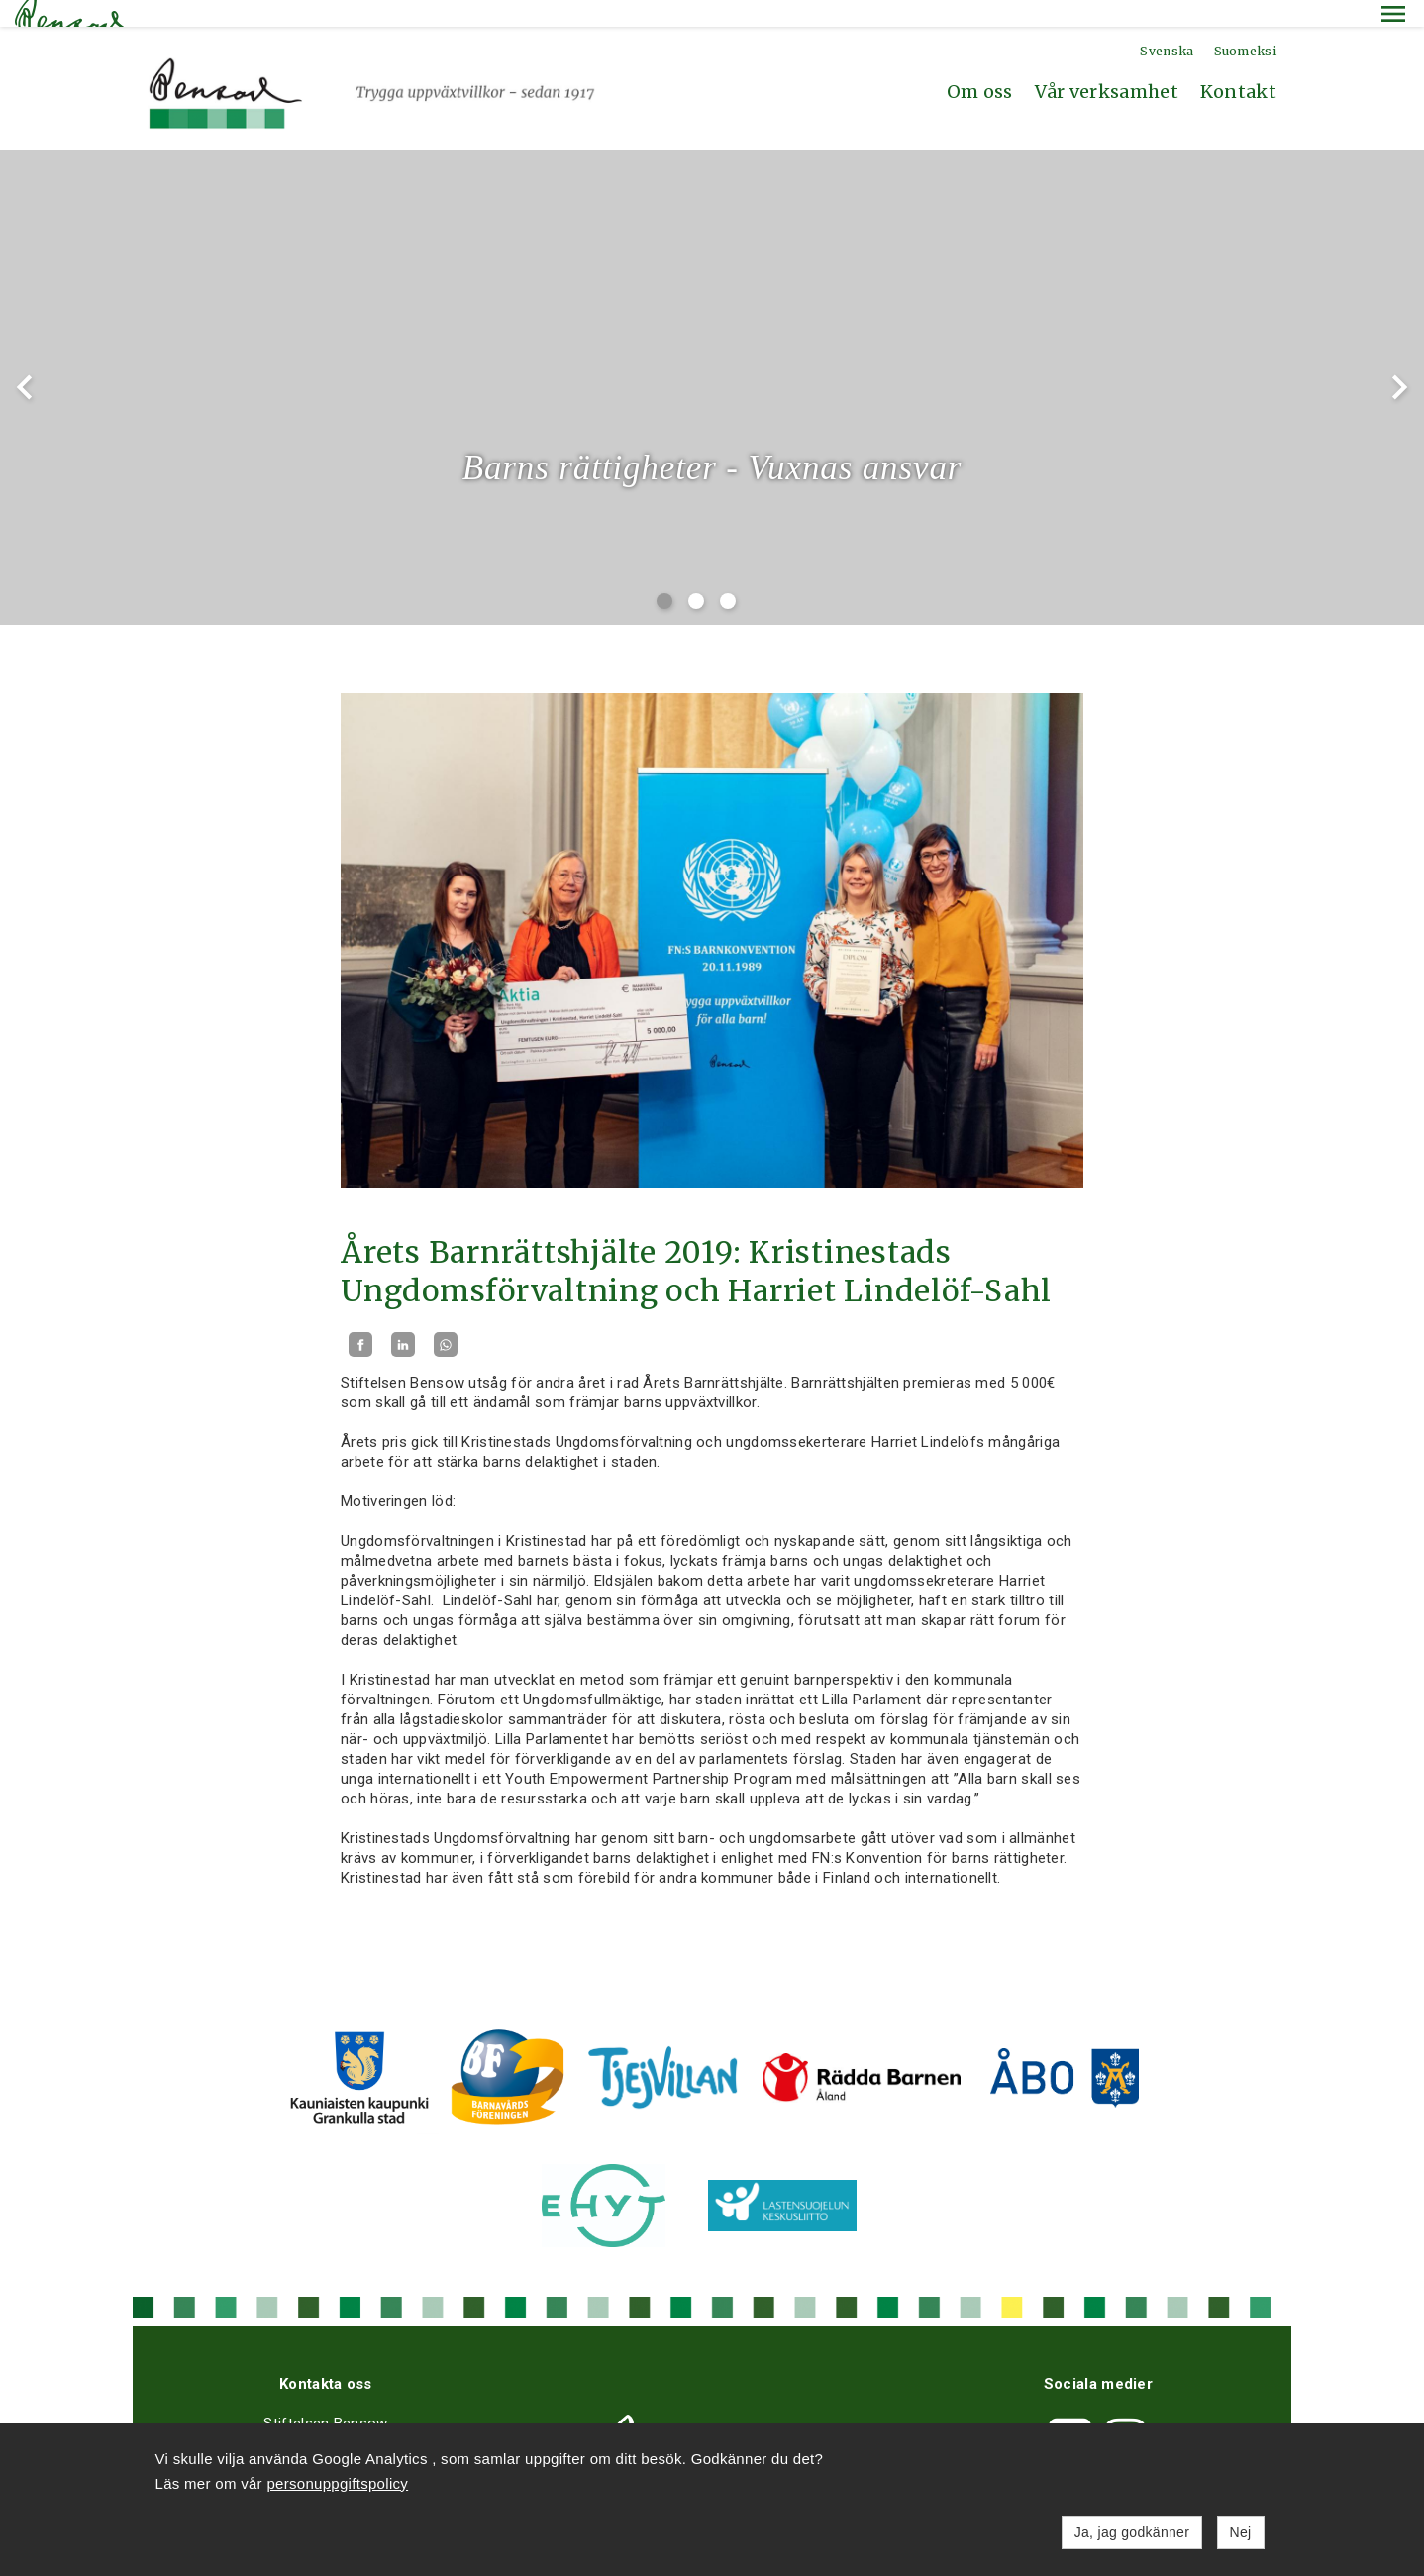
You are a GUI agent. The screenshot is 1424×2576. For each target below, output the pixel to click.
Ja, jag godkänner (1131, 2532)
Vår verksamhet (1106, 64)
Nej (1241, 2532)
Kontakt (1238, 64)
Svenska (1166, 24)
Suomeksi (1245, 24)
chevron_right (1399, 360)
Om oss (980, 64)
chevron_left (25, 360)
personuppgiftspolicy (337, 2483)
